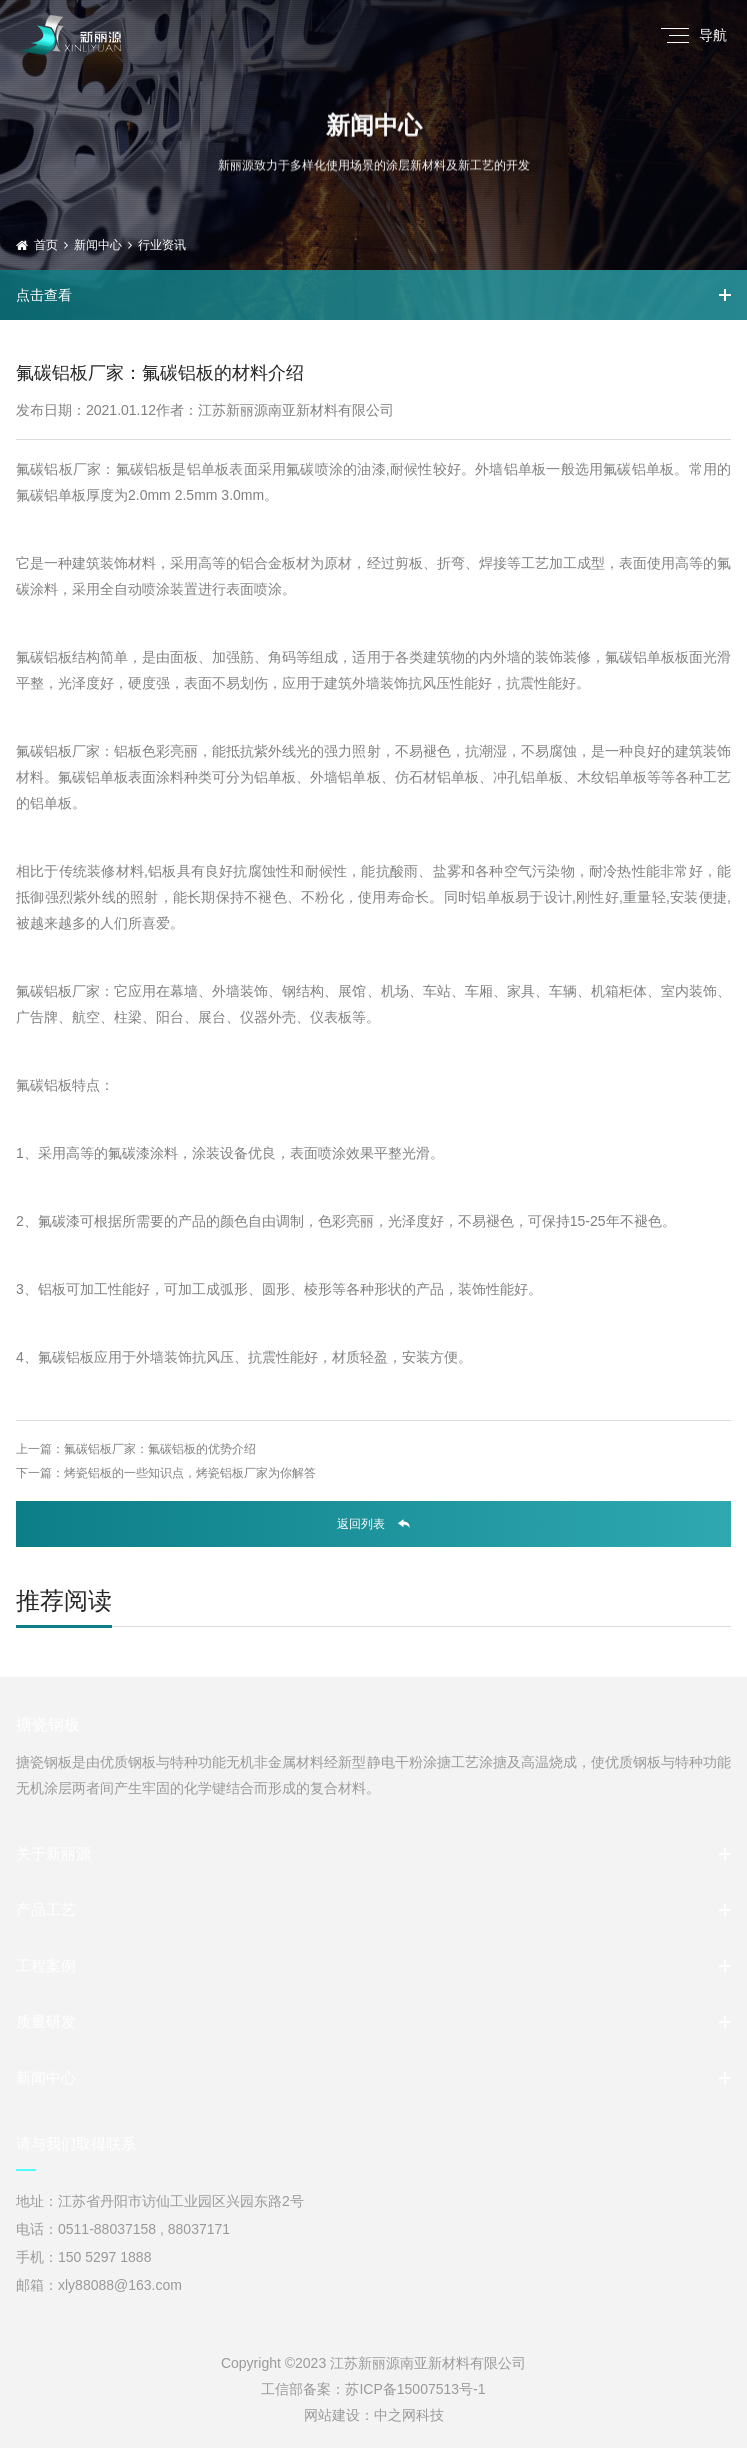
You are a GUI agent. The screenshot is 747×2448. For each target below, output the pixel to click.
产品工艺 (46, 1909)
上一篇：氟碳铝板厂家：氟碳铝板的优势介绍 (136, 1449)
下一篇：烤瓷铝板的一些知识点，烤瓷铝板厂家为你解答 (166, 1473)
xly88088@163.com (120, 2285)
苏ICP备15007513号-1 (415, 2389)
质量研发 (46, 2021)
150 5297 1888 (104, 2257)
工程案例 (46, 1965)
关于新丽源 (53, 1853)
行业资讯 (162, 245)
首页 (46, 245)
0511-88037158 (107, 2229)
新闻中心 (98, 245)
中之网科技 (409, 2415)
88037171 (199, 2229)
